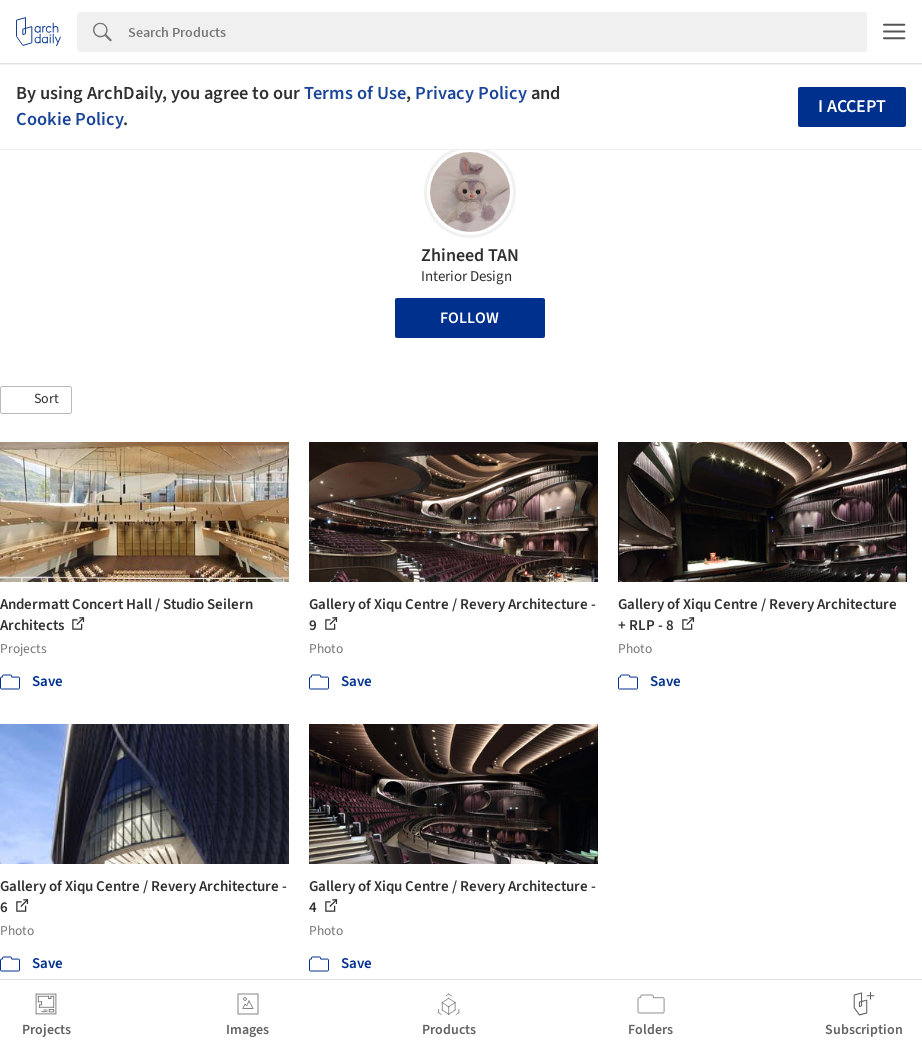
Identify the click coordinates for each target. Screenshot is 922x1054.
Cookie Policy (69, 119)
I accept (852, 106)
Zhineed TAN (470, 255)
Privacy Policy (471, 93)
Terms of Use (355, 93)
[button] (36, 400)
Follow (469, 318)
